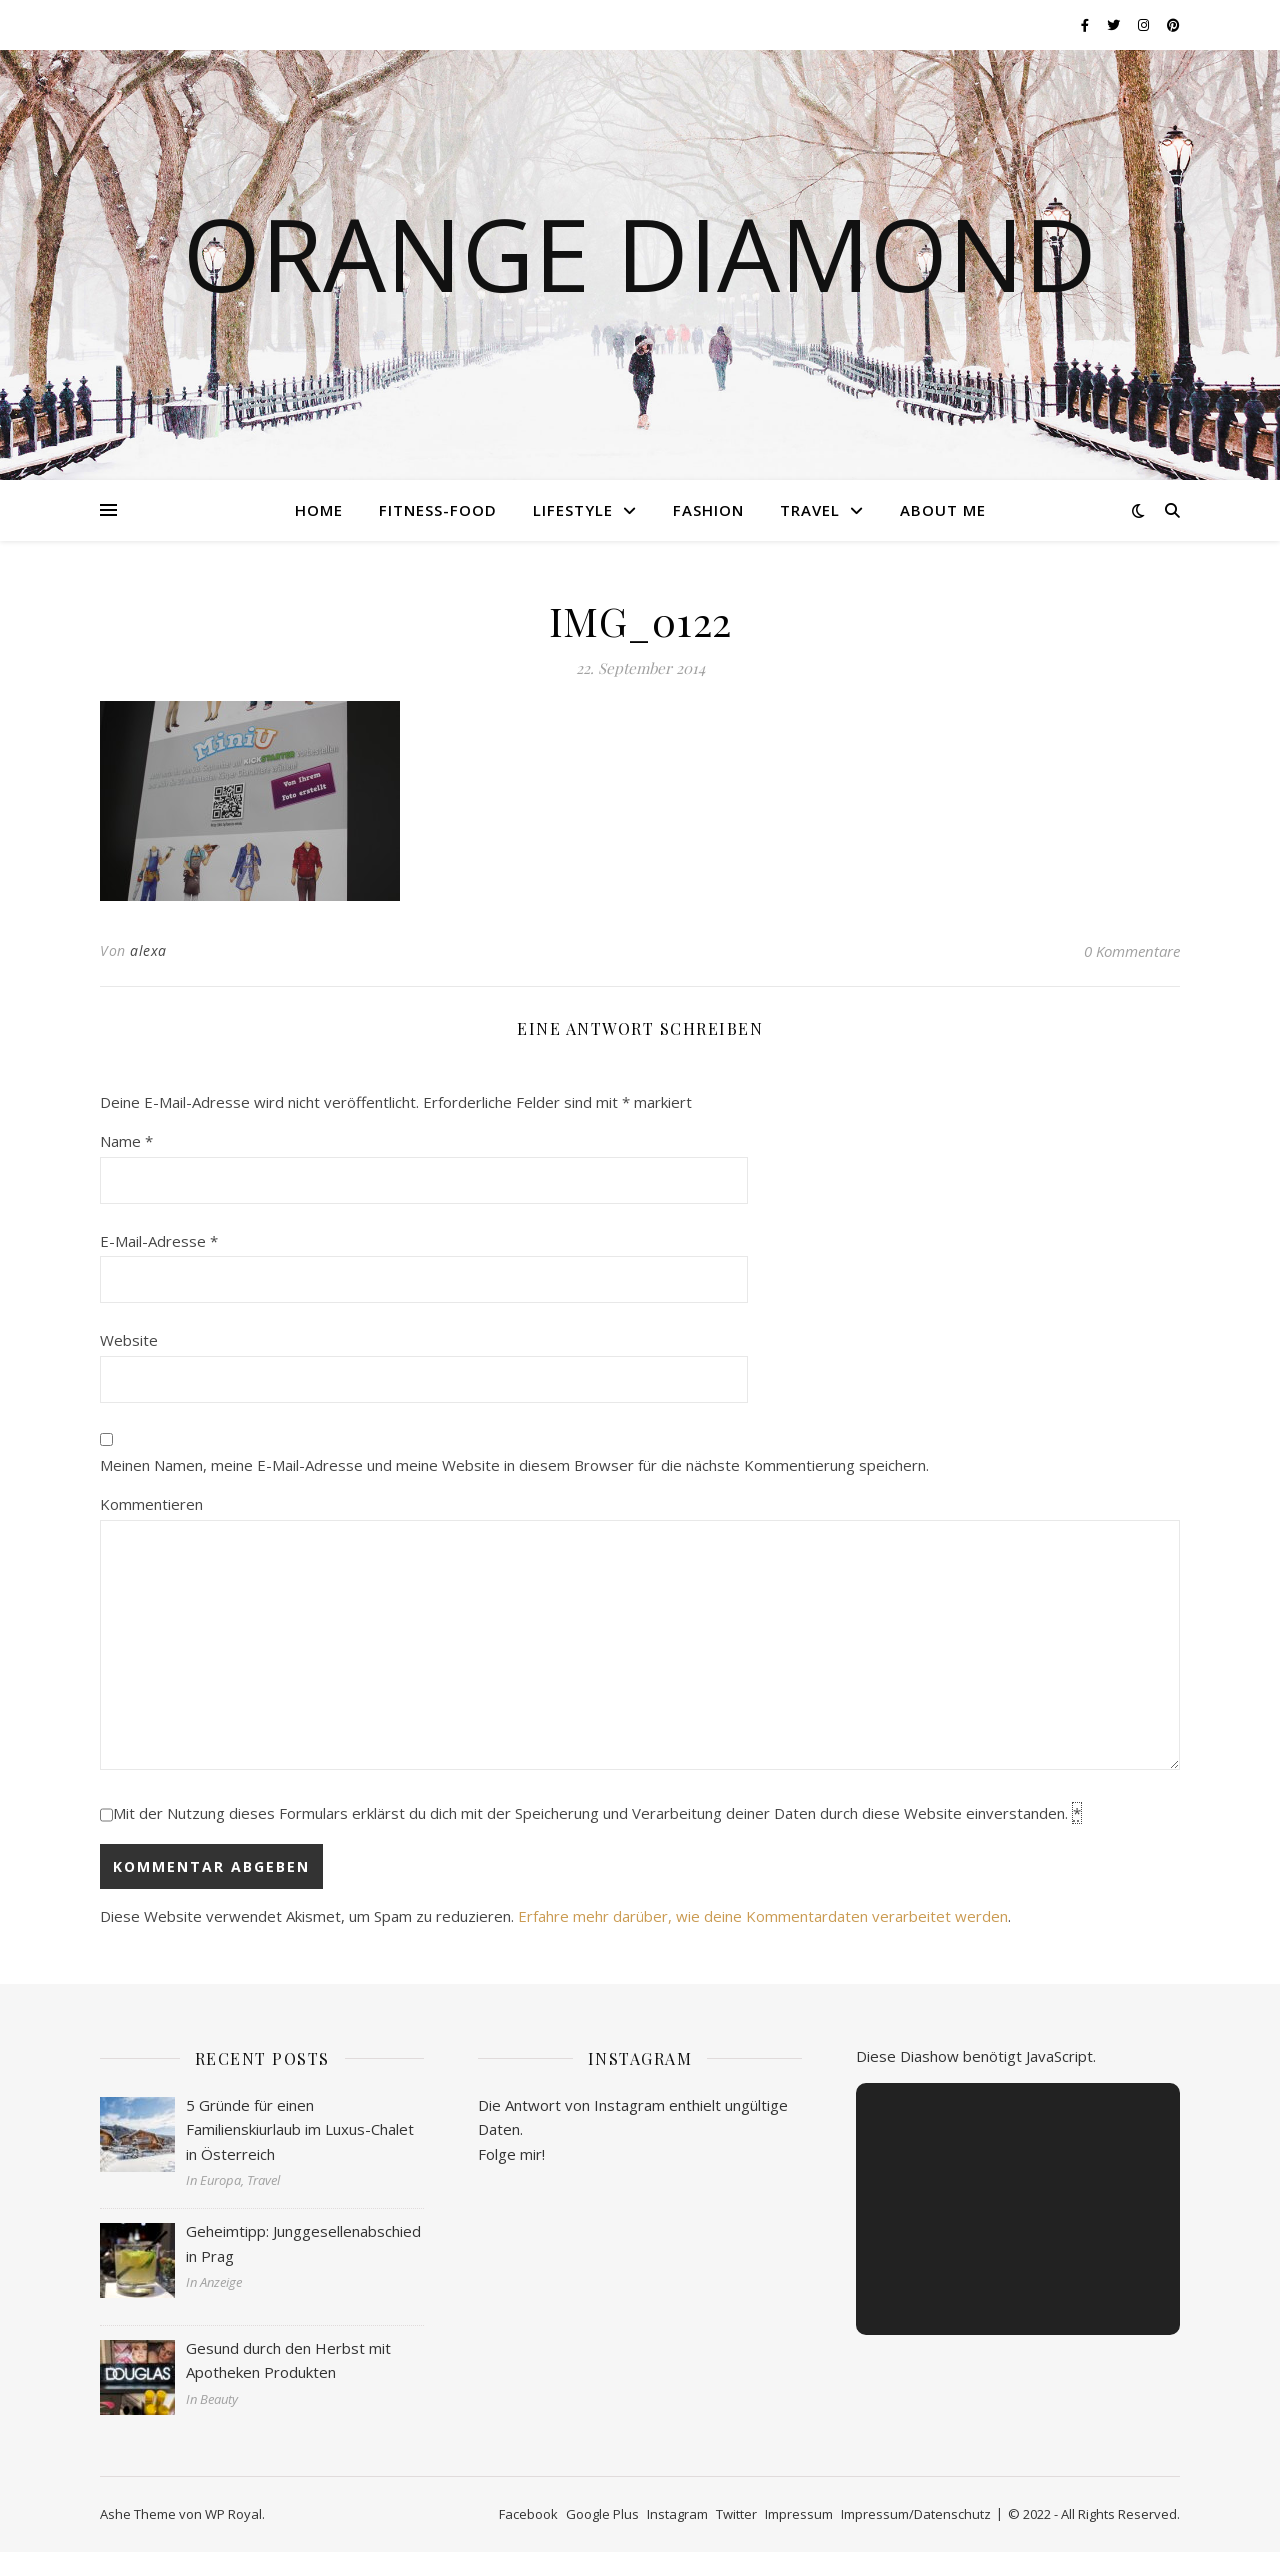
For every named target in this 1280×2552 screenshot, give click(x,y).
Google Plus (602, 2514)
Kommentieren (151, 1504)
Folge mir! (511, 2154)
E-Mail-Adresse (159, 1241)
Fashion (708, 510)
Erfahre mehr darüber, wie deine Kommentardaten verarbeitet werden (763, 1916)
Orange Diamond (640, 253)
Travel (810, 510)
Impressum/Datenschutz (916, 2514)
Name (126, 1141)
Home (319, 510)
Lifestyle (573, 510)
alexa (148, 950)
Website (129, 1340)
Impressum (799, 2514)
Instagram (677, 2514)
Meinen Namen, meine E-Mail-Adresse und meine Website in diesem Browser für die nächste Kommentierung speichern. (514, 1465)
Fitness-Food (438, 510)
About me (943, 510)
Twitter (736, 2514)
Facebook (528, 2514)
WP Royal (233, 2514)
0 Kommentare (1132, 951)
